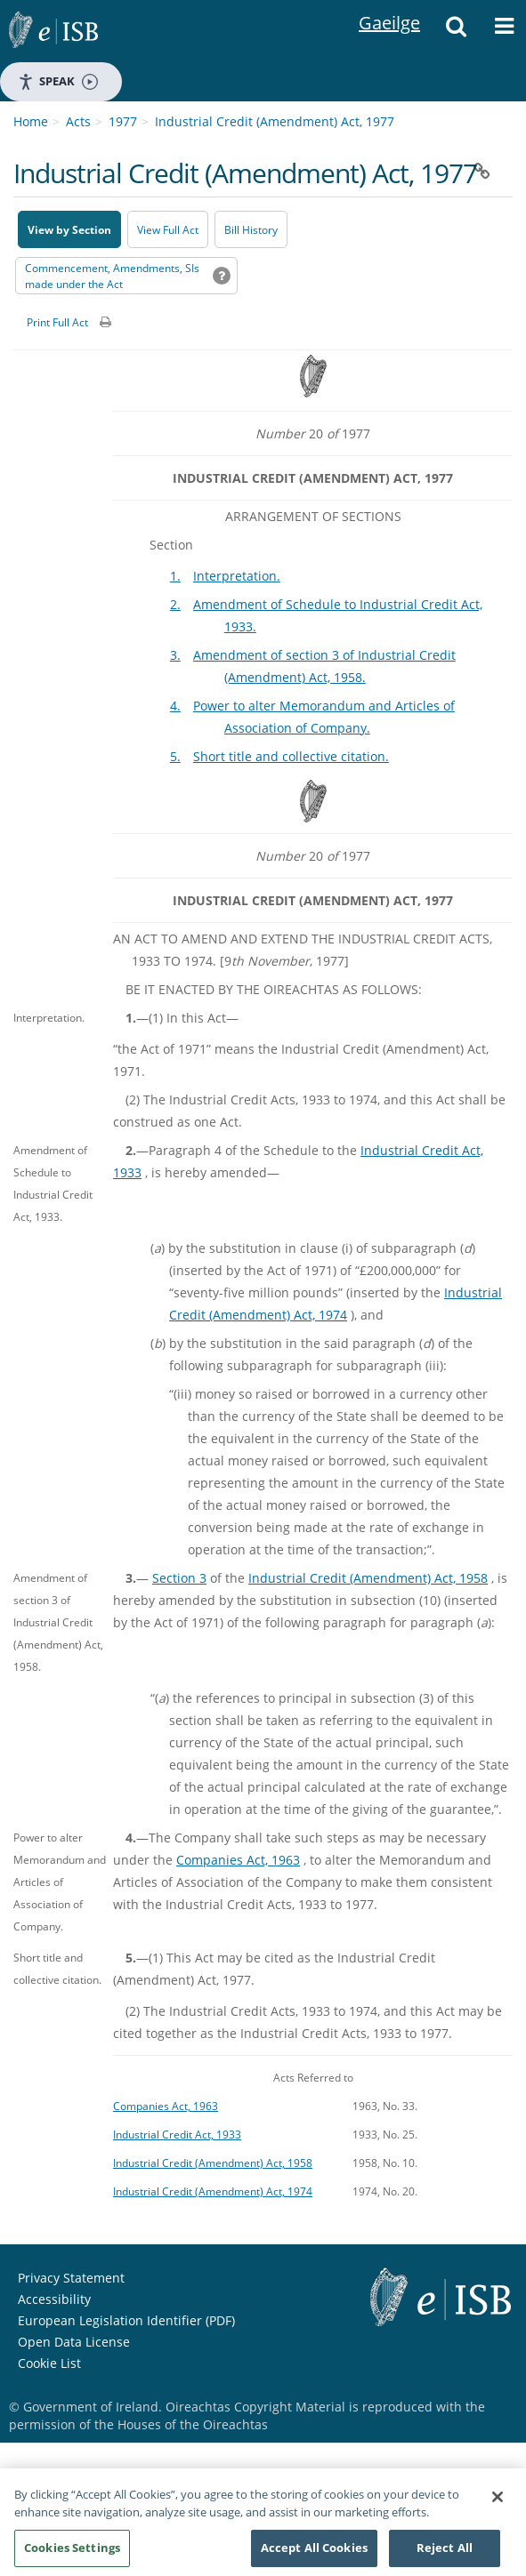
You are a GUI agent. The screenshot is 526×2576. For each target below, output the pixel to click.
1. (175, 575)
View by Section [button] (69, 229)
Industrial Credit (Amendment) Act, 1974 (212, 2191)
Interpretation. (236, 575)
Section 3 (179, 1577)
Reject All (445, 2556)
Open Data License (74, 2341)
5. (175, 756)
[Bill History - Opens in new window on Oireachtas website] (250, 229)
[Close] (497, 2504)
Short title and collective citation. (291, 756)
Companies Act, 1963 (238, 1859)
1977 (123, 121)
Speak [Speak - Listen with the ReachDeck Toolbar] (58, 81)
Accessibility (54, 2299)
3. (175, 654)
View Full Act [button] (167, 229)
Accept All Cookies (314, 2556)
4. (175, 705)
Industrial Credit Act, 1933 (177, 2134)
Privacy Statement (71, 2277)
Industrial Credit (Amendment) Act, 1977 (274, 121)
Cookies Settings (72, 2556)
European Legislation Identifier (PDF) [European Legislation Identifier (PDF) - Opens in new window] (126, 2320)
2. (175, 604)
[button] (455, 31)
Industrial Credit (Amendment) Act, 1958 (368, 1577)
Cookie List (49, 2363)
